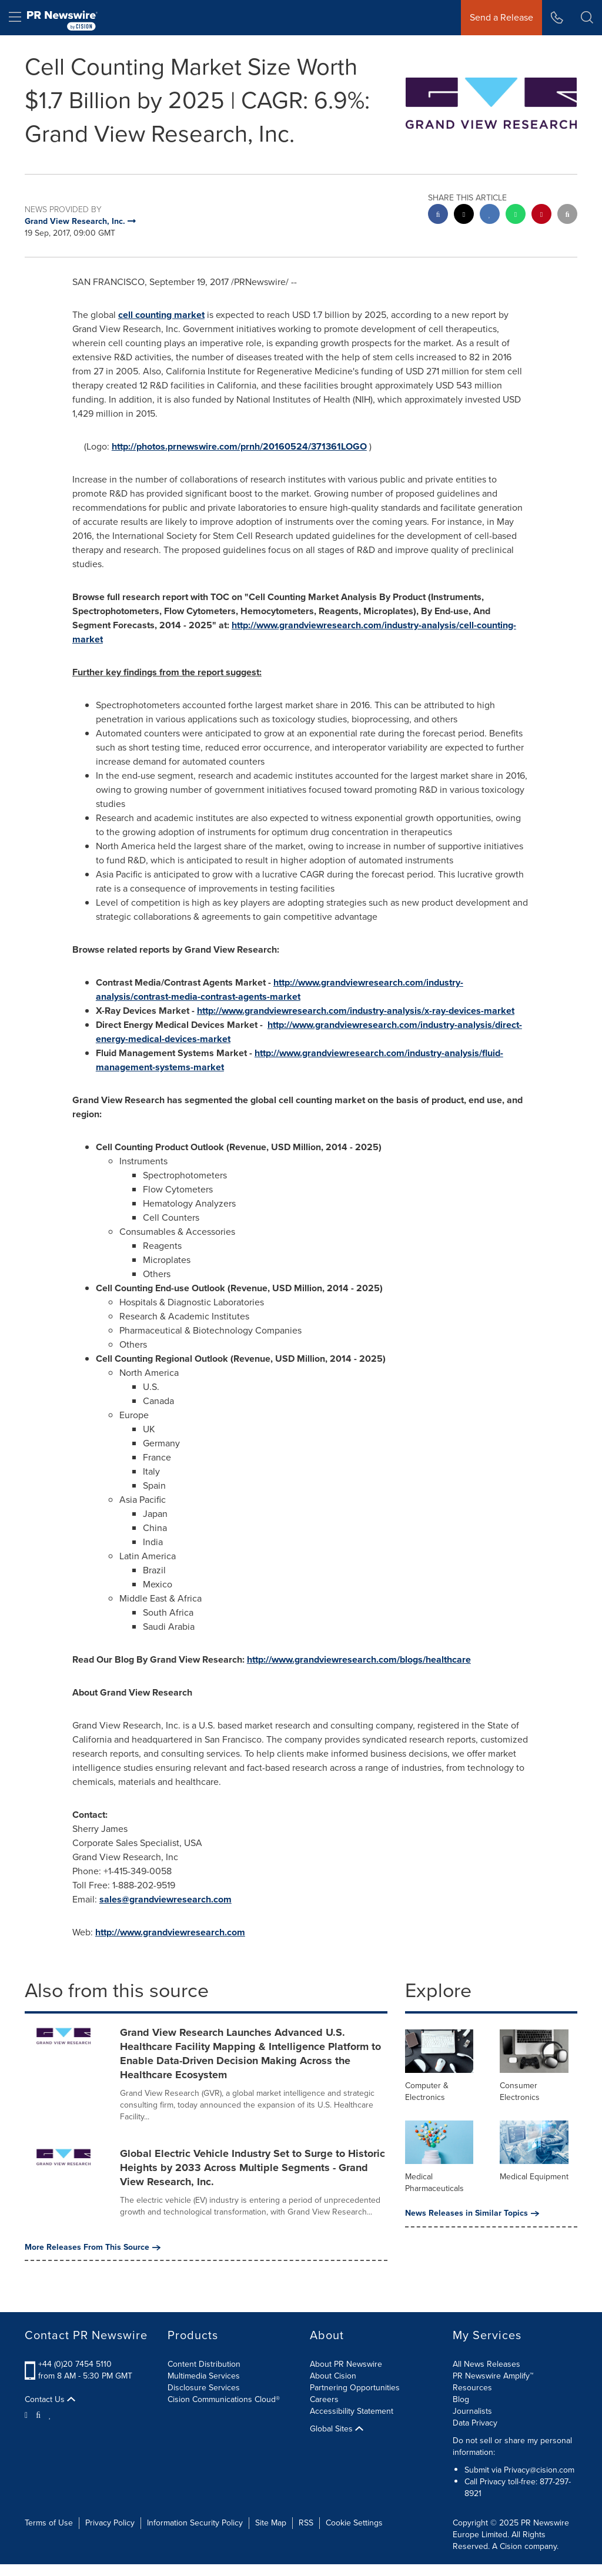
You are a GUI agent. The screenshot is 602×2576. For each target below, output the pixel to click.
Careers (324, 2399)
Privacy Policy (110, 2523)
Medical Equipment (534, 2176)
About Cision (333, 2376)
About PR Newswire (346, 2364)
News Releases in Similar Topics (472, 2213)
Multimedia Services (204, 2376)
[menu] (15, 17)
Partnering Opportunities (355, 2387)
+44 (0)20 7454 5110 (75, 2364)
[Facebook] (38, 2414)
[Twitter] (28, 2414)
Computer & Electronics (427, 2091)
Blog (461, 2399)
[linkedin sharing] (490, 215)
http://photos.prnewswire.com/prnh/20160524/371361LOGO (239, 446)
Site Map (270, 2523)
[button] (587, 17)
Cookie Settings (354, 2523)
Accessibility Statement (351, 2411)
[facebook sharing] (438, 215)
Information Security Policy (195, 2523)
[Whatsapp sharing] (516, 215)
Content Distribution (204, 2364)
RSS (306, 2523)
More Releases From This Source (92, 2247)
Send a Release (501, 17)
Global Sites (336, 2429)
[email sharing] (567, 215)
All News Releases (486, 2364)
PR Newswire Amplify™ (493, 2376)
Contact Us (50, 2400)
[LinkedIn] (50, 2414)
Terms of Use (49, 2523)
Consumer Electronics (520, 2091)
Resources (472, 2387)
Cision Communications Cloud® (224, 2399)
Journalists (472, 2411)
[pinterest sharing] (541, 215)
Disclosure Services (204, 2387)
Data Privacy (475, 2423)
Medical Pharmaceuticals (434, 2182)
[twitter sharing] (464, 215)
